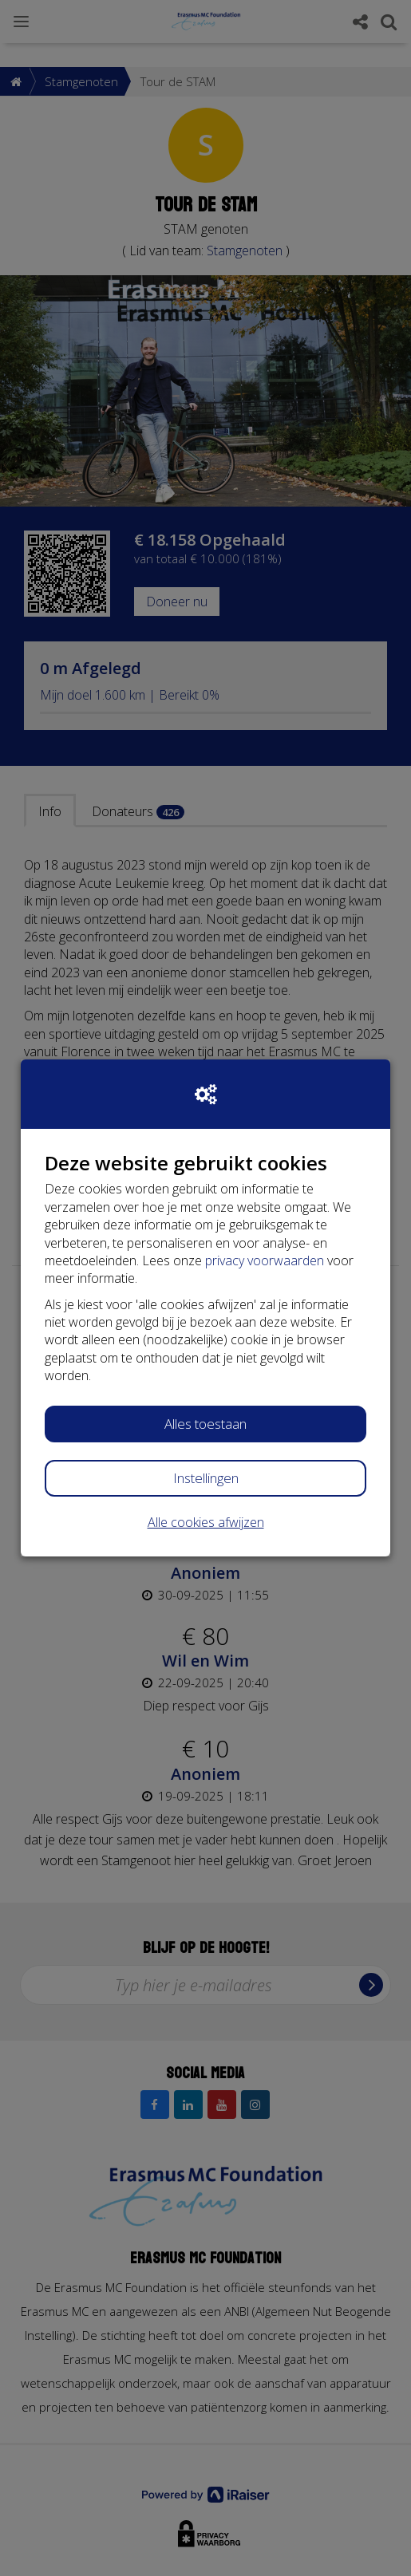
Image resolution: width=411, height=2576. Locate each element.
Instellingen (206, 1478)
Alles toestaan (205, 1423)
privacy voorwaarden (264, 1260)
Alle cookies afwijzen (206, 1522)
